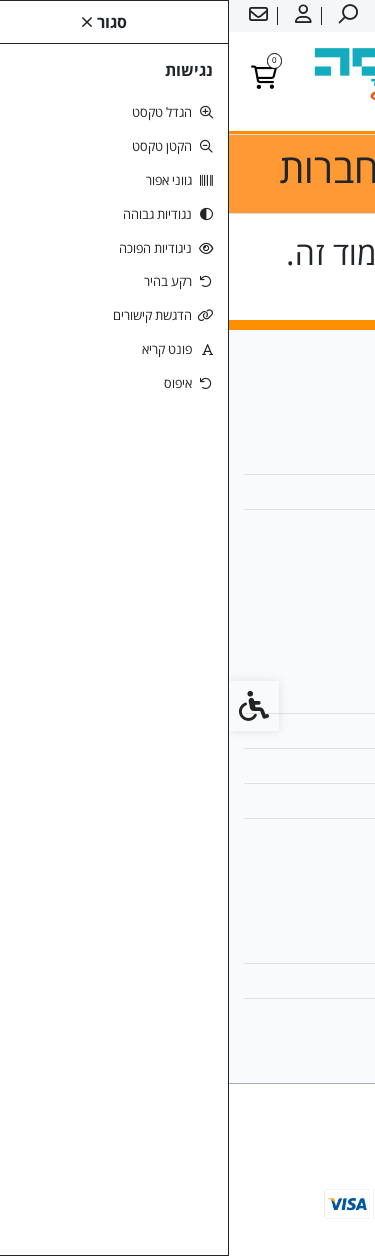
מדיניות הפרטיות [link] (294, 800)
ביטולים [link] (319, 835)
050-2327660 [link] (297, 526)
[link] (330, 1211)
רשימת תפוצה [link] (301, 1015)
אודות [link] (325, 456)
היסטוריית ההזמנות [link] (287, 980)
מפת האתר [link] (309, 730)
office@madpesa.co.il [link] (268, 491)
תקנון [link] (325, 765)
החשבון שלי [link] (307, 945)
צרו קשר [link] (316, 695)
